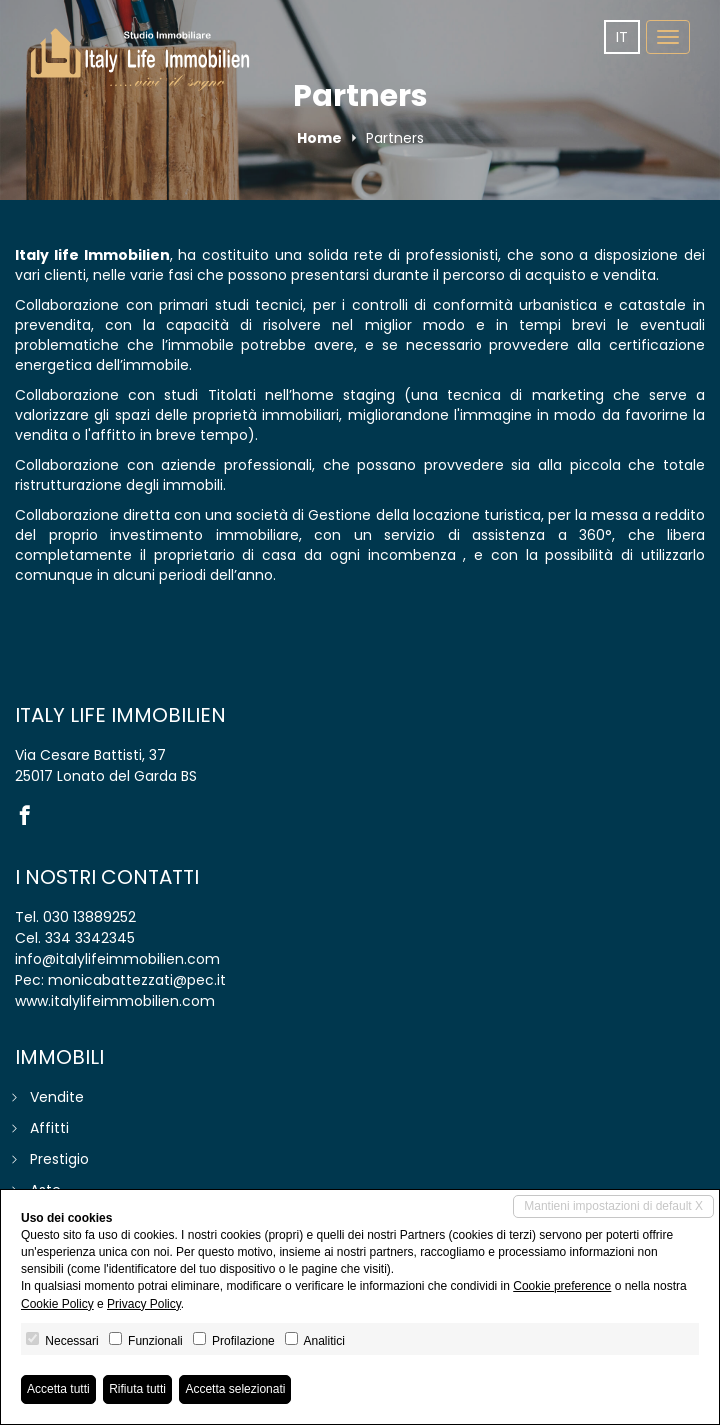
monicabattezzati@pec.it (137, 980)
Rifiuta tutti (137, 1389)
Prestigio (59, 1159)
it (622, 37)
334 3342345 (90, 938)
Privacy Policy (144, 1304)
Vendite (57, 1097)
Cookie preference (562, 1286)
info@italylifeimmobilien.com (117, 959)
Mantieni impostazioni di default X (613, 1206)
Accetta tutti (58, 1389)
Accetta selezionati (235, 1389)
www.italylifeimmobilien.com (115, 1001)
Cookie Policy (57, 1304)
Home (319, 138)
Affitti (49, 1128)
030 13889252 (89, 917)
